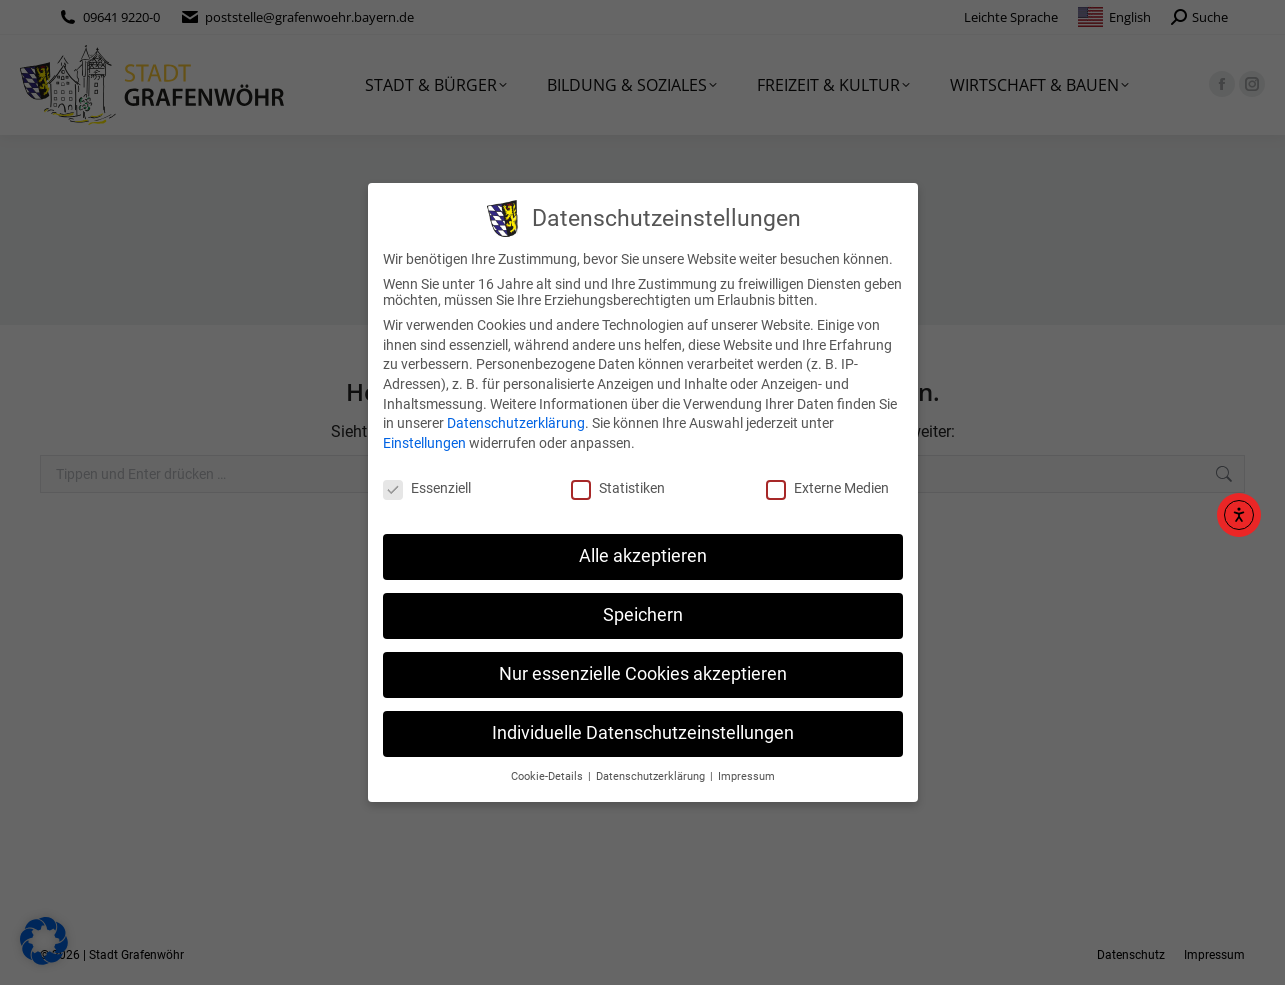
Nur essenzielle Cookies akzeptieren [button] (643, 674)
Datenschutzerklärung (516, 423)
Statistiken (618, 488)
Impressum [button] (746, 776)
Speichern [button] (643, 615)
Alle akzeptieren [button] (643, 556)
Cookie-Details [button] (548, 776)
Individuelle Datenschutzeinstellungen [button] (643, 733)
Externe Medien (827, 488)
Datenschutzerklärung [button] (652, 776)
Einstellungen (424, 443)
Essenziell (427, 488)
